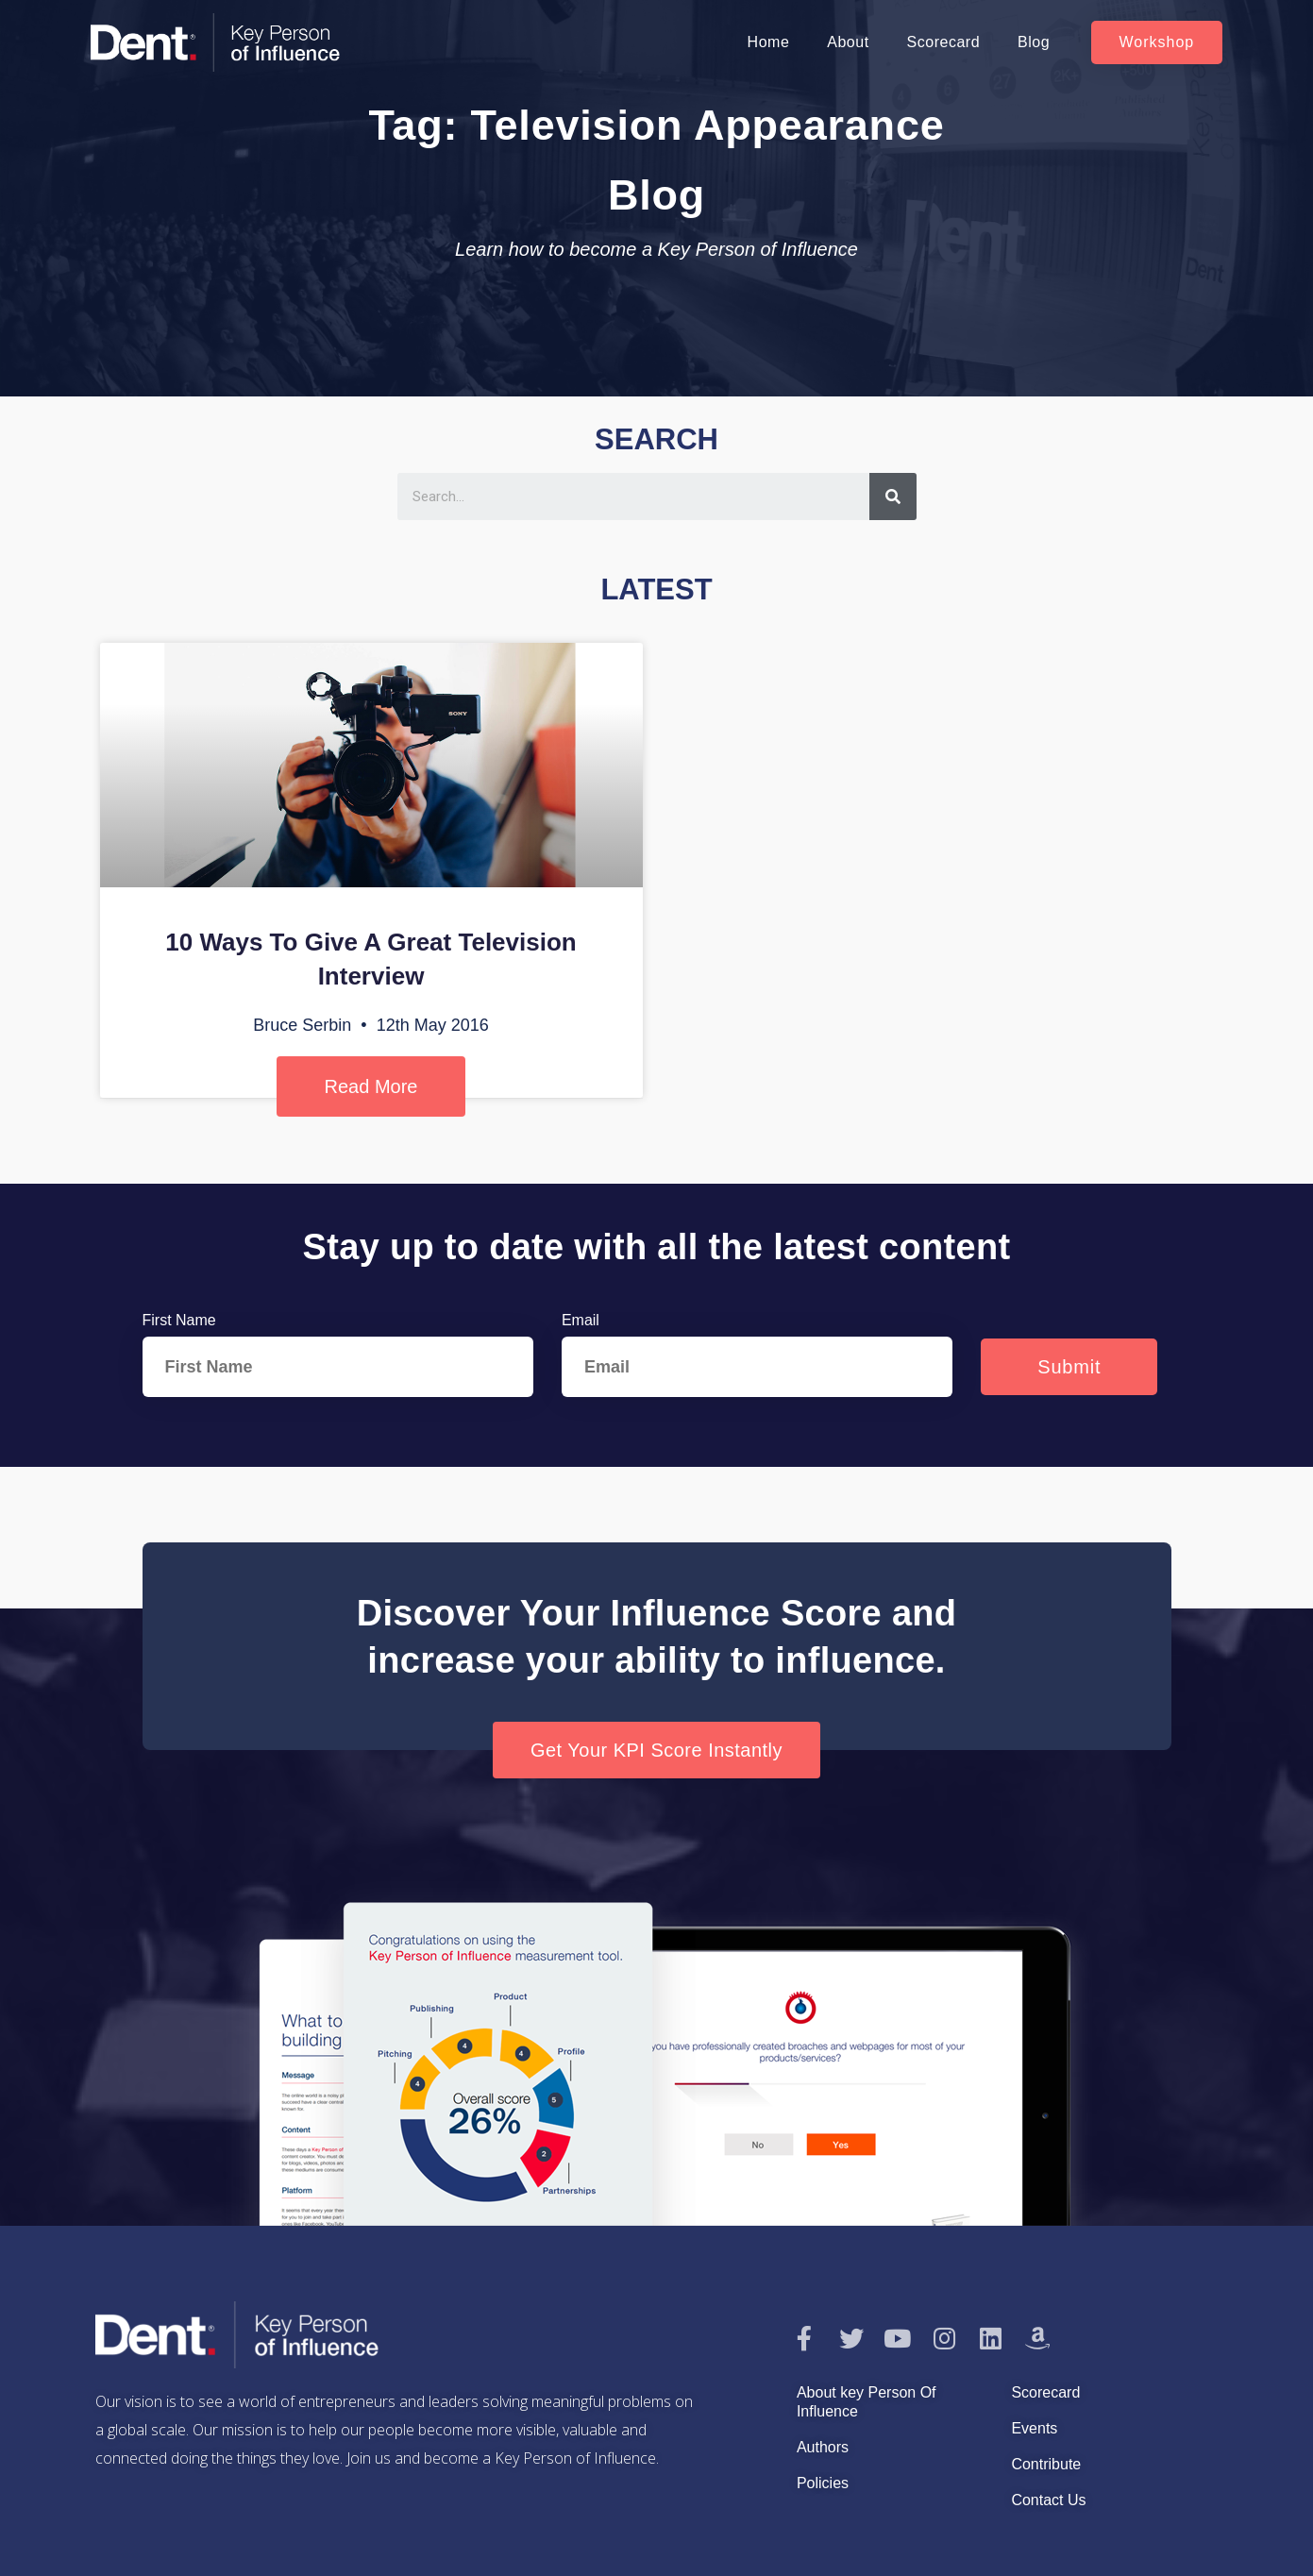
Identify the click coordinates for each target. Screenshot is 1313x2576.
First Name (179, 1320)
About (847, 42)
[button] (1157, 42)
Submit (1069, 1366)
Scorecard (943, 42)
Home (769, 42)
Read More (371, 1086)
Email (580, 1320)
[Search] (893, 496)
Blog (1034, 42)
